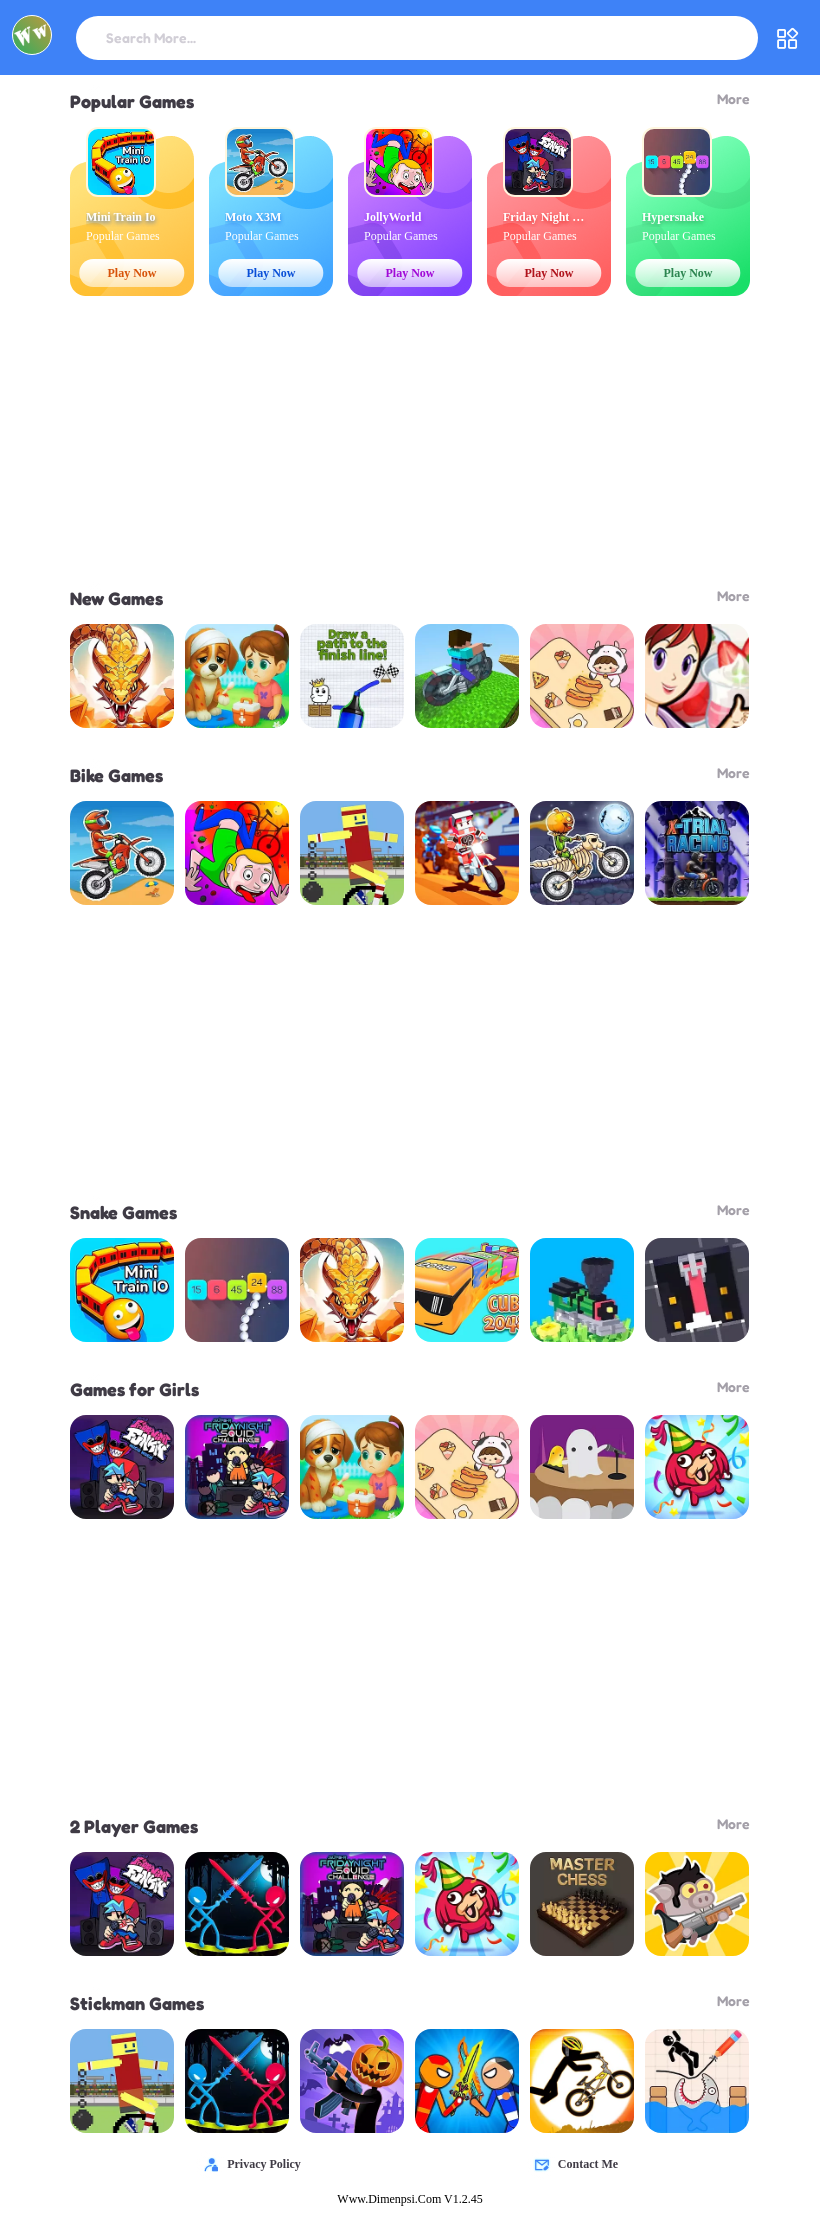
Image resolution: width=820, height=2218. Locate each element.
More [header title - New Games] (733, 595)
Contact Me (572, 2164)
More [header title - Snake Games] (733, 1209)
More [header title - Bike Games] (733, 772)
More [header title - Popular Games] (733, 98)
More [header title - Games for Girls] (733, 1386)
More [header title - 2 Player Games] (733, 1823)
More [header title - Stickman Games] (733, 2000)
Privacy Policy (248, 2164)
